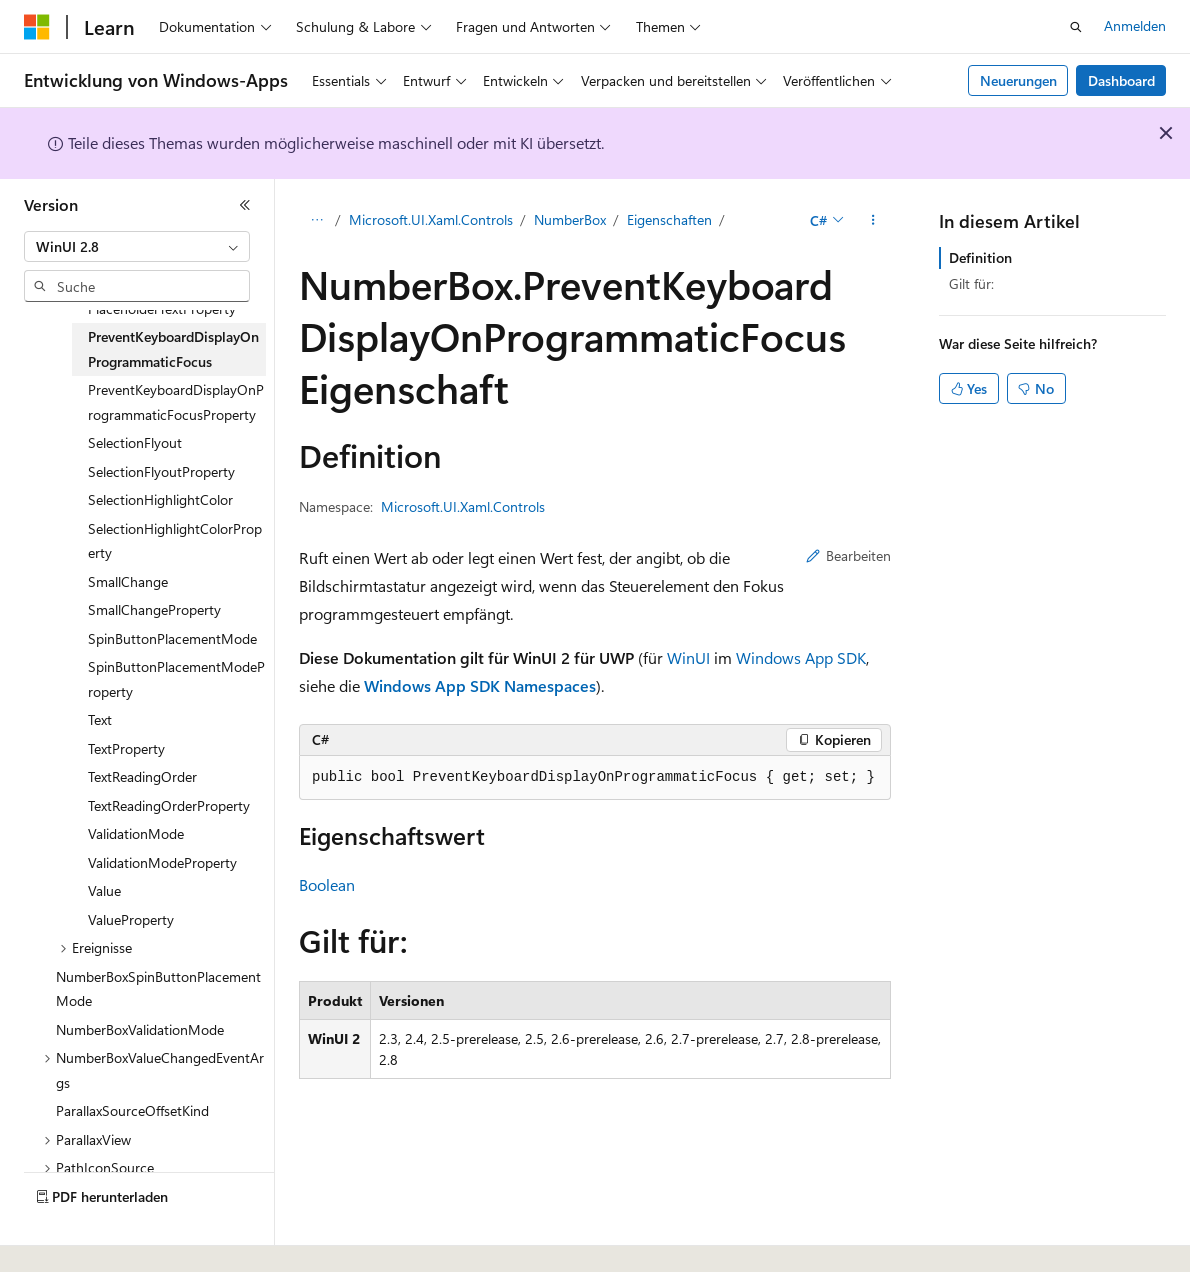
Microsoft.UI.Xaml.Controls (431, 219)
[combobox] (137, 247)
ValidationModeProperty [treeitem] (162, 862)
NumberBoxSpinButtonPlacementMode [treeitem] (158, 989)
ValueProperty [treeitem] (131, 919)
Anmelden (1135, 25)
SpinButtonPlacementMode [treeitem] (172, 638)
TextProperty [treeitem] (126, 748)
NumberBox (570, 219)
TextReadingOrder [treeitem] (142, 776)
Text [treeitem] (100, 719)
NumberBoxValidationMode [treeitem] (140, 1029)
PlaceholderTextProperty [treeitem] (162, 308)
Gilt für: (971, 283)
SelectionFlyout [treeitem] (135, 442)
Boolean (327, 884)
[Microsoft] (37, 27)
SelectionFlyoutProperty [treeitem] (161, 471)
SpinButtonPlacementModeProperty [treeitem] (176, 679)
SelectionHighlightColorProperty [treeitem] (175, 541)
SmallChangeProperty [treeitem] (154, 609)
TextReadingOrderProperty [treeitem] (169, 805)
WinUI (688, 657)
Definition (980, 257)
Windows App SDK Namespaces (480, 685)
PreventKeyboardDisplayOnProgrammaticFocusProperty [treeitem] (176, 402)
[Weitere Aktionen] (873, 221)
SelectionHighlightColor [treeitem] (160, 499)
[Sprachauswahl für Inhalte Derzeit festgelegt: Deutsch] (69, 1239)
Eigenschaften (669, 219)
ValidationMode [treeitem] (136, 833)
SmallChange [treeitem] (128, 581)
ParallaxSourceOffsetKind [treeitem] (132, 1110)
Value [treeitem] (104, 890)
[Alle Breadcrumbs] (316, 221)
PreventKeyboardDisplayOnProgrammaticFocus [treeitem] (173, 349)
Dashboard (1121, 80)
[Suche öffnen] (1076, 27)
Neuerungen (1018, 80)
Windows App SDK (801, 657)
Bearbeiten (848, 555)
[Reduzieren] (245, 205)
